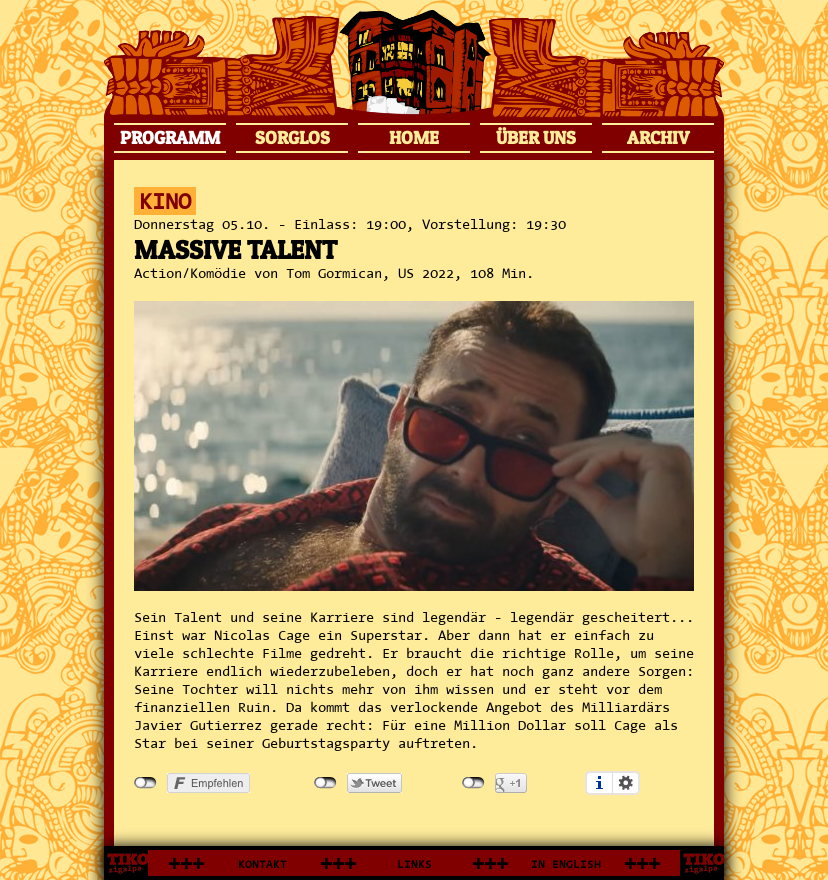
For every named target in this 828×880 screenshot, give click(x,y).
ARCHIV (658, 137)
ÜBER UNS (536, 137)
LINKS (414, 864)
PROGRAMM (170, 137)
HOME (414, 137)
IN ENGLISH (566, 864)
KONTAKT (262, 864)
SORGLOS (292, 137)
